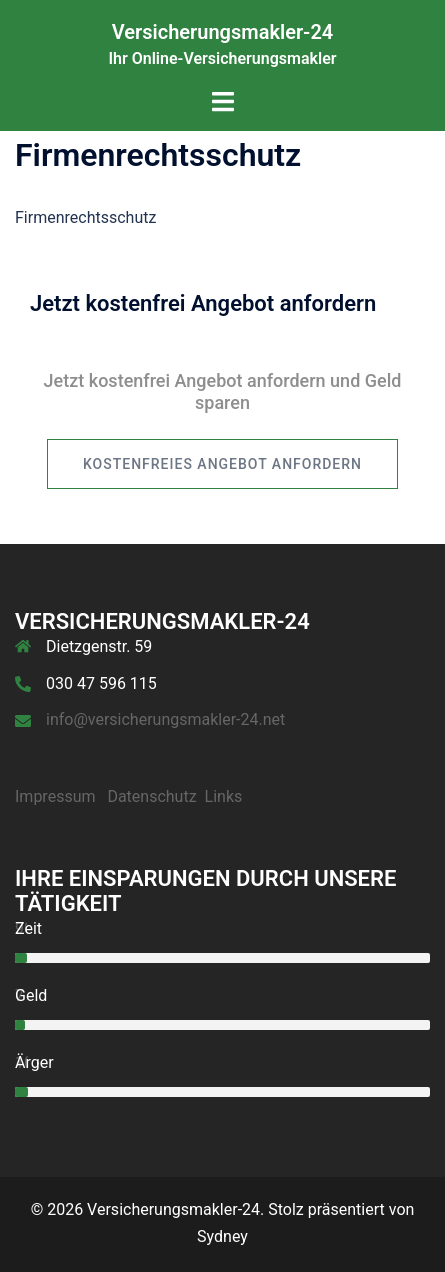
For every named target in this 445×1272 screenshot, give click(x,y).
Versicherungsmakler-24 (223, 32)
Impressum (55, 796)
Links (224, 796)
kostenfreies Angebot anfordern (222, 464)
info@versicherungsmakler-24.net (165, 719)
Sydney (222, 1236)
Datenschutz (151, 796)
